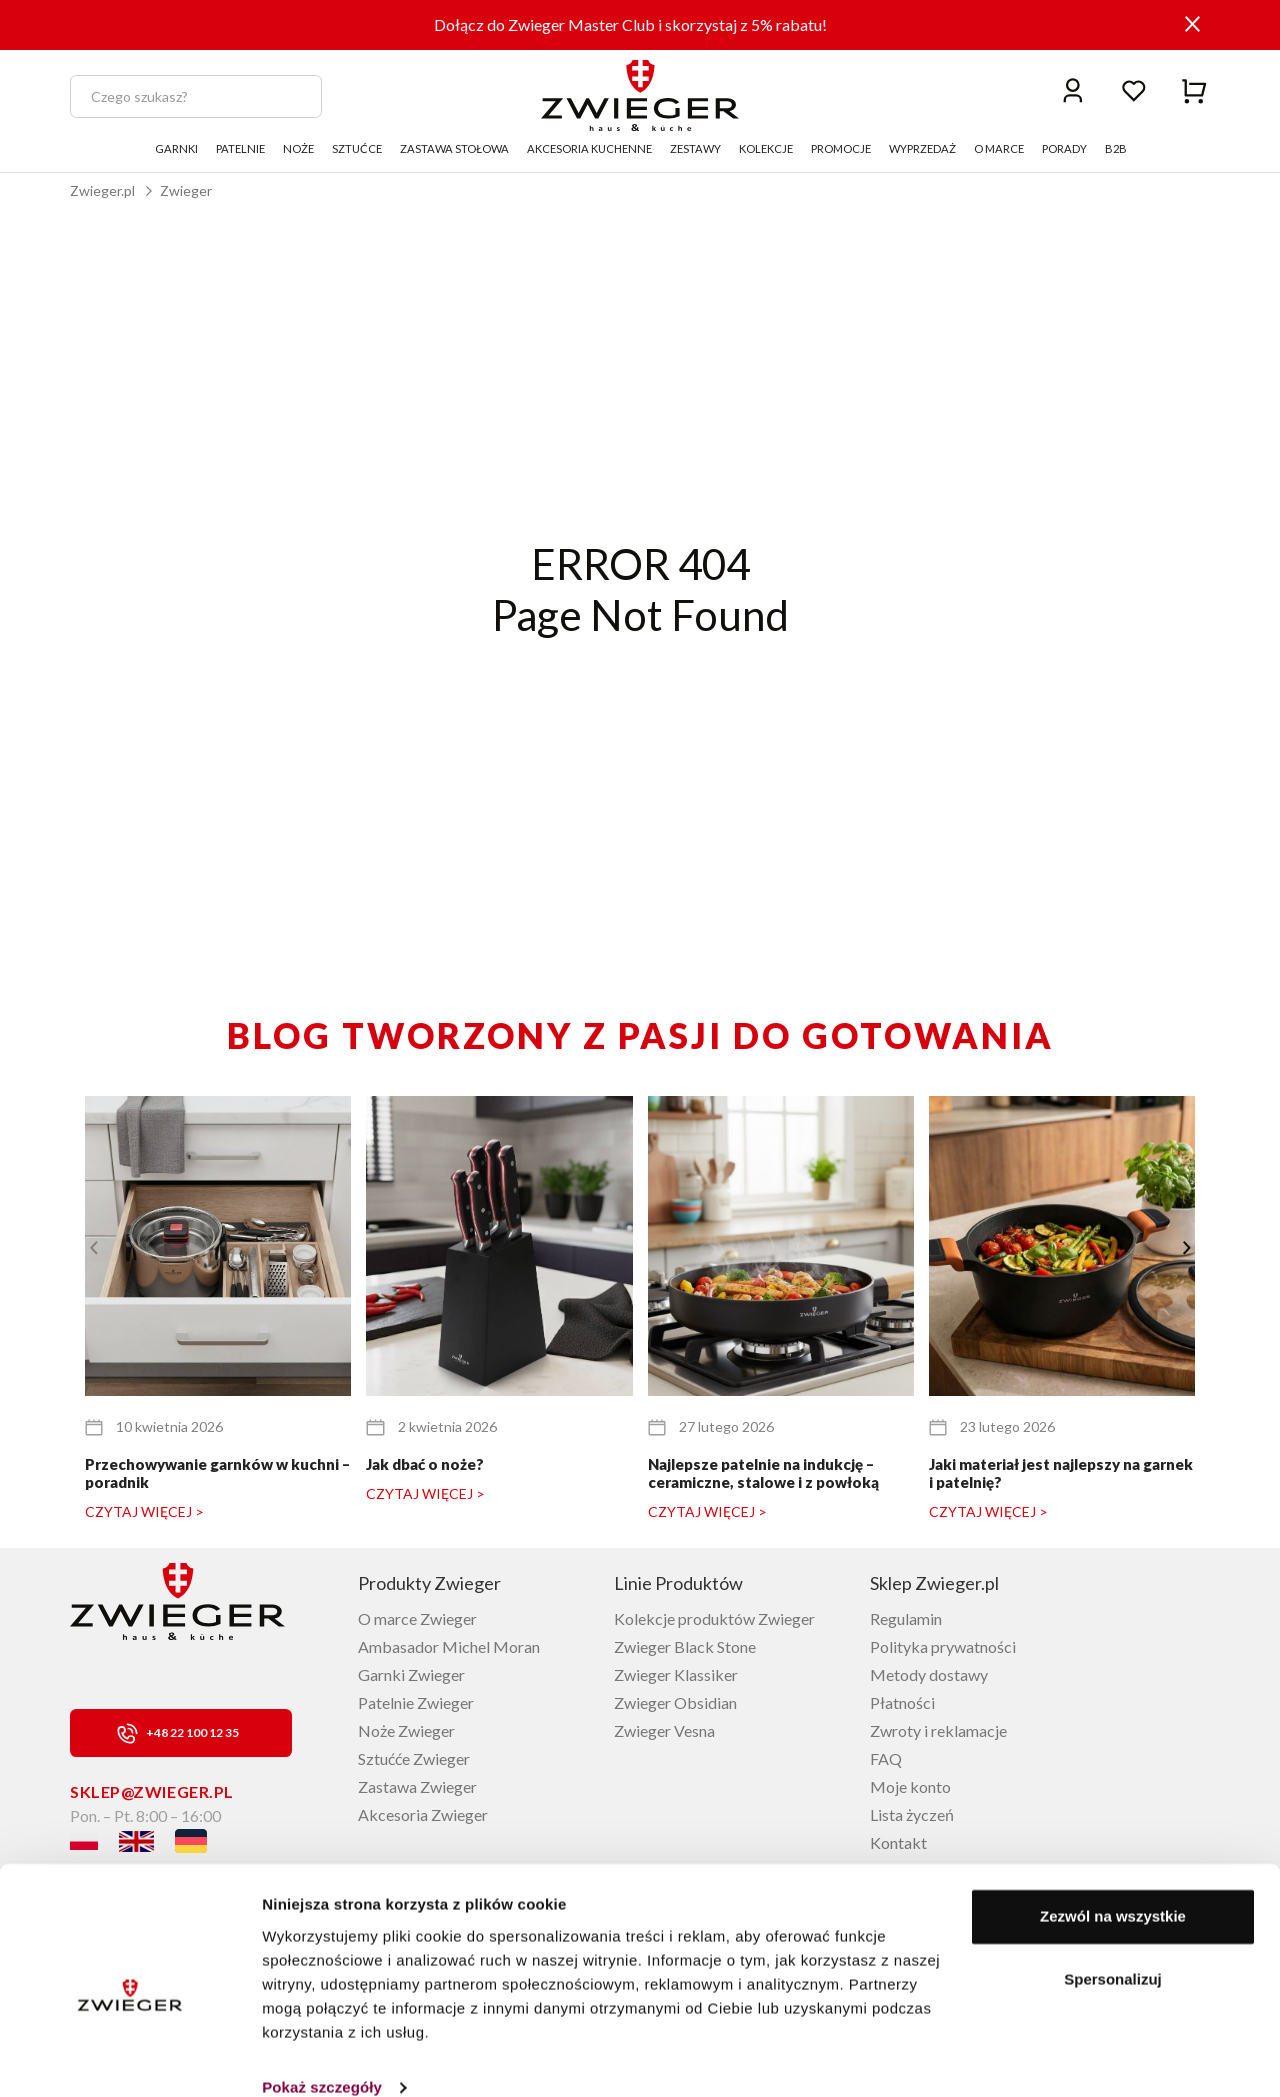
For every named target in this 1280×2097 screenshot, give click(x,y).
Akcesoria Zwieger (423, 1814)
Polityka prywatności (943, 1646)
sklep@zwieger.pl (152, 1791)
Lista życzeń (912, 1814)
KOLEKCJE (766, 148)
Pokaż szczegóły (322, 2057)
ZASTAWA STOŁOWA (454, 148)
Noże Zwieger (406, 1730)
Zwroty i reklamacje (938, 1730)
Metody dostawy (929, 1674)
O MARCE (999, 148)
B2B (1116, 148)
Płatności (902, 1702)
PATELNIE (240, 148)
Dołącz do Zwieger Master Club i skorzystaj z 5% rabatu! (630, 24)
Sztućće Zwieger (414, 1758)
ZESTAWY (695, 148)
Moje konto (910, 1786)
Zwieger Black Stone (685, 1646)
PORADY (1064, 148)
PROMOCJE (841, 148)
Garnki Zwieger (411, 1674)
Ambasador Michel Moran (449, 1646)
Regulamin (906, 1618)
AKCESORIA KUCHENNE (589, 148)
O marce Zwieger (417, 1618)
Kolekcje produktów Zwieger (714, 1618)
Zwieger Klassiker (676, 1674)
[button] (1186, 1248)
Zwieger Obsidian (675, 1702)
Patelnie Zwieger (416, 1702)
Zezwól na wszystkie (1113, 1886)
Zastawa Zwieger (417, 1786)
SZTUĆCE (357, 148)
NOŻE (298, 148)
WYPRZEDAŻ (922, 148)
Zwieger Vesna (664, 1730)
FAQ (886, 1758)
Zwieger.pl (102, 190)
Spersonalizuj (1113, 1949)
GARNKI (176, 148)
